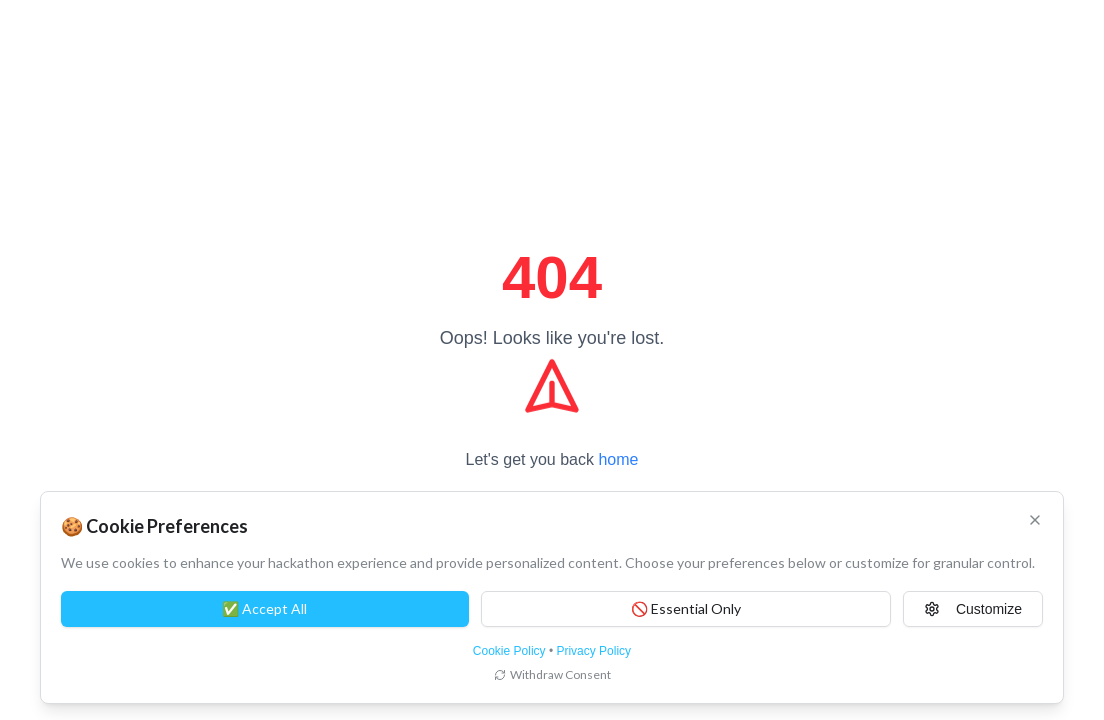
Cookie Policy (509, 651)
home (618, 459)
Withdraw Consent (552, 674)
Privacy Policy (593, 651)
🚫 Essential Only (686, 608)
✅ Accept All (264, 608)
